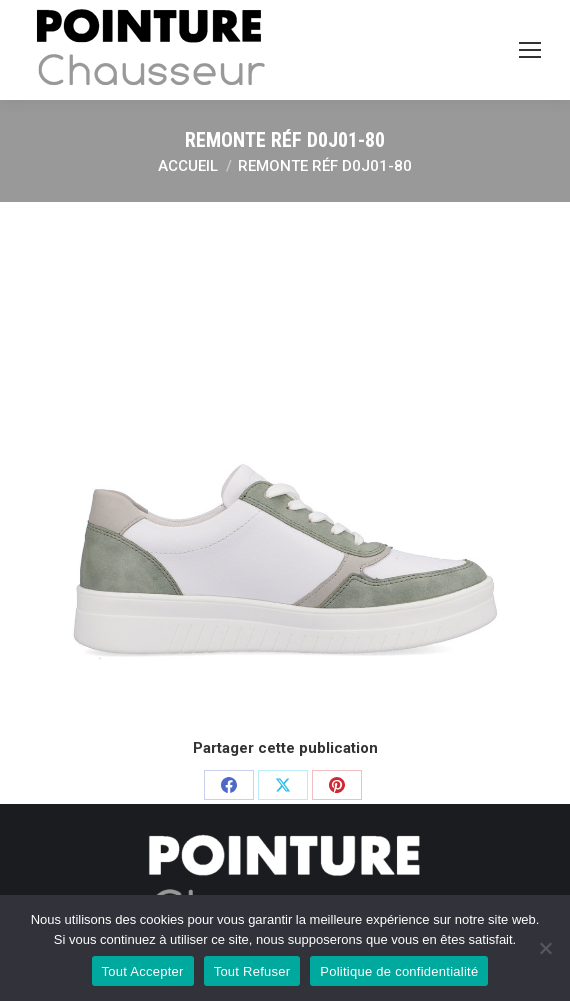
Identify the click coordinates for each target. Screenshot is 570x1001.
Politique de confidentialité (399, 971)
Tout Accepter (143, 971)
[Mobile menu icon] (530, 50)
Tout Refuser (252, 971)
